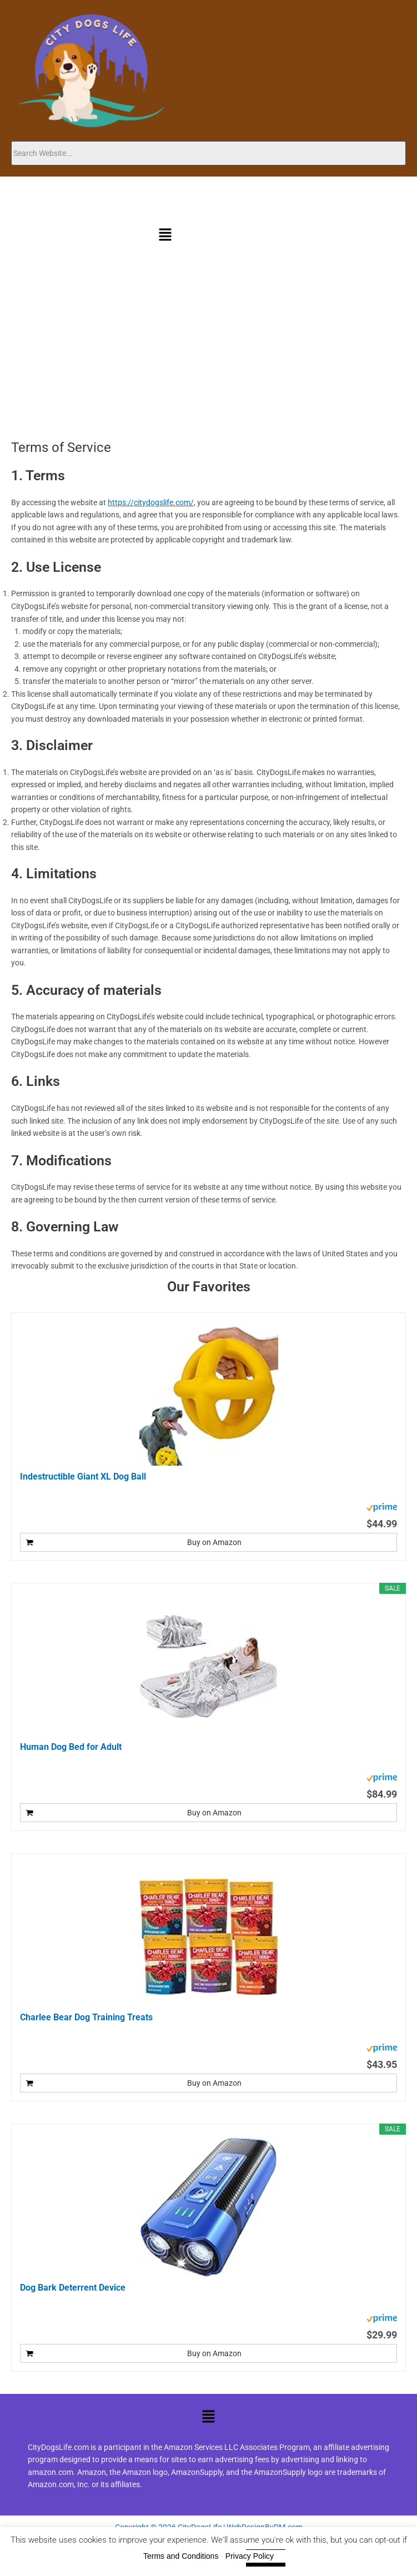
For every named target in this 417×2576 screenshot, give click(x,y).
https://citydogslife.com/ (151, 502)
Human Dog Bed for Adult (71, 1747)
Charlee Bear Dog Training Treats (86, 2017)
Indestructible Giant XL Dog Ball (83, 1476)
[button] (165, 236)
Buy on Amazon (214, 1542)
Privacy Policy (249, 2556)
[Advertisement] (208, 356)
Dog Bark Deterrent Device (72, 2287)
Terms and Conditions (180, 2556)
